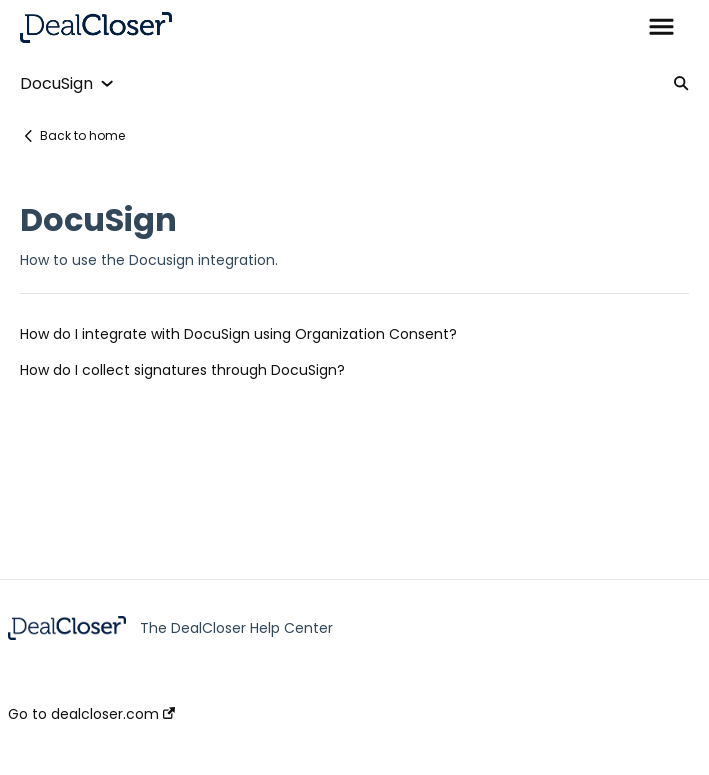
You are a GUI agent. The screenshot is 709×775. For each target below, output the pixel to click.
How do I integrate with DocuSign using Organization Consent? (238, 334)
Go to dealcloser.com (91, 714)
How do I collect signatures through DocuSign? (182, 370)
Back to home (82, 135)
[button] (661, 28)
